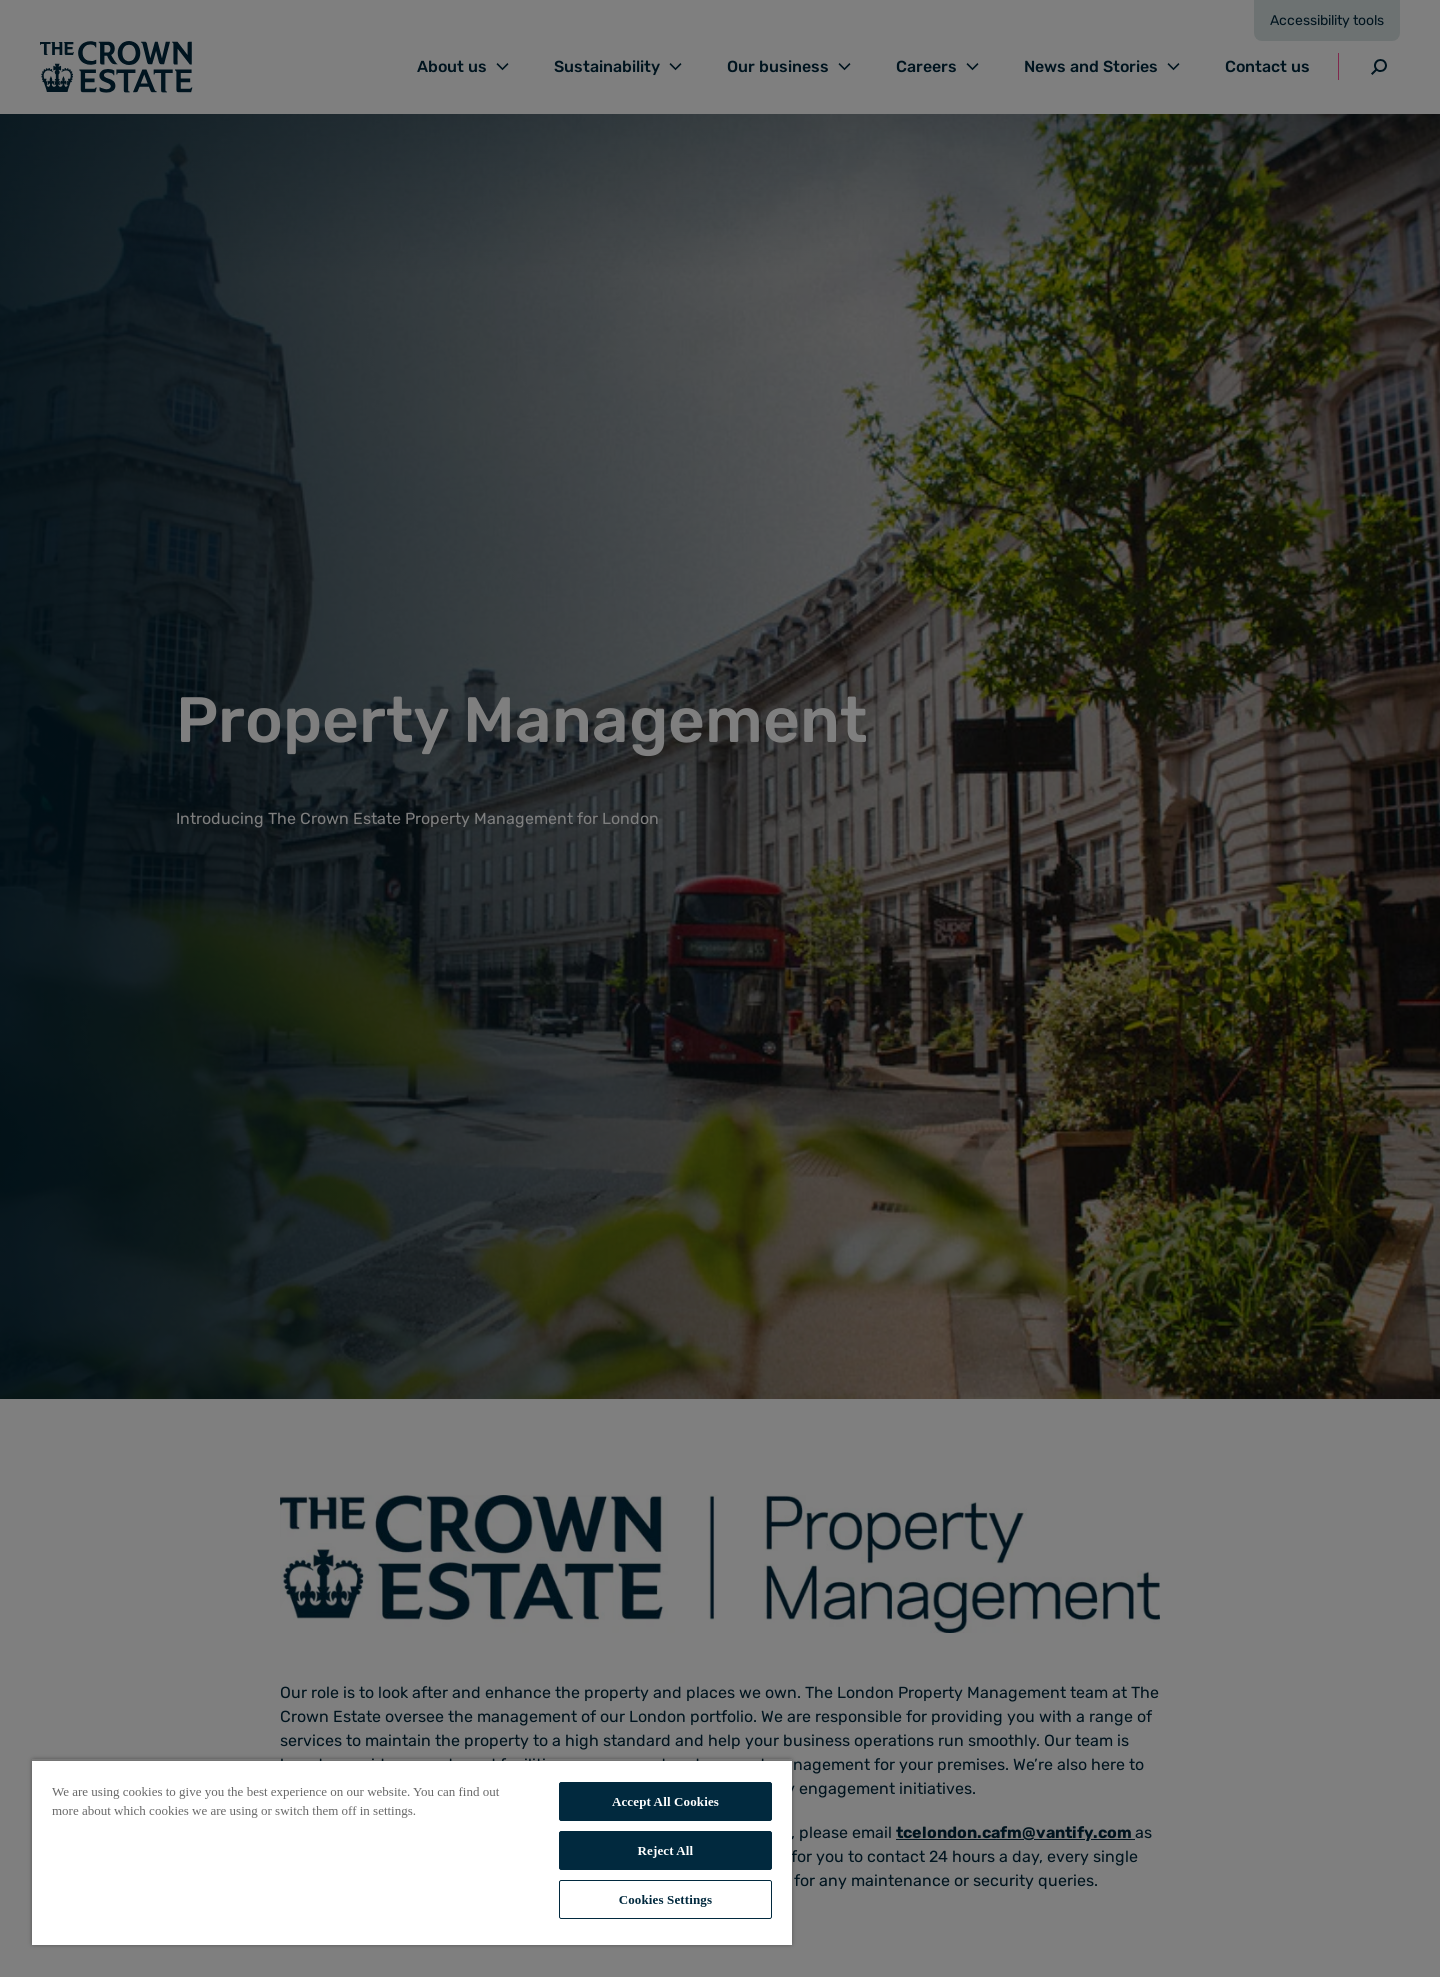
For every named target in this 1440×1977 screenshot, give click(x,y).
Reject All (666, 1850)
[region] (412, 1852)
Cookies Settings (665, 1899)
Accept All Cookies (665, 1801)
